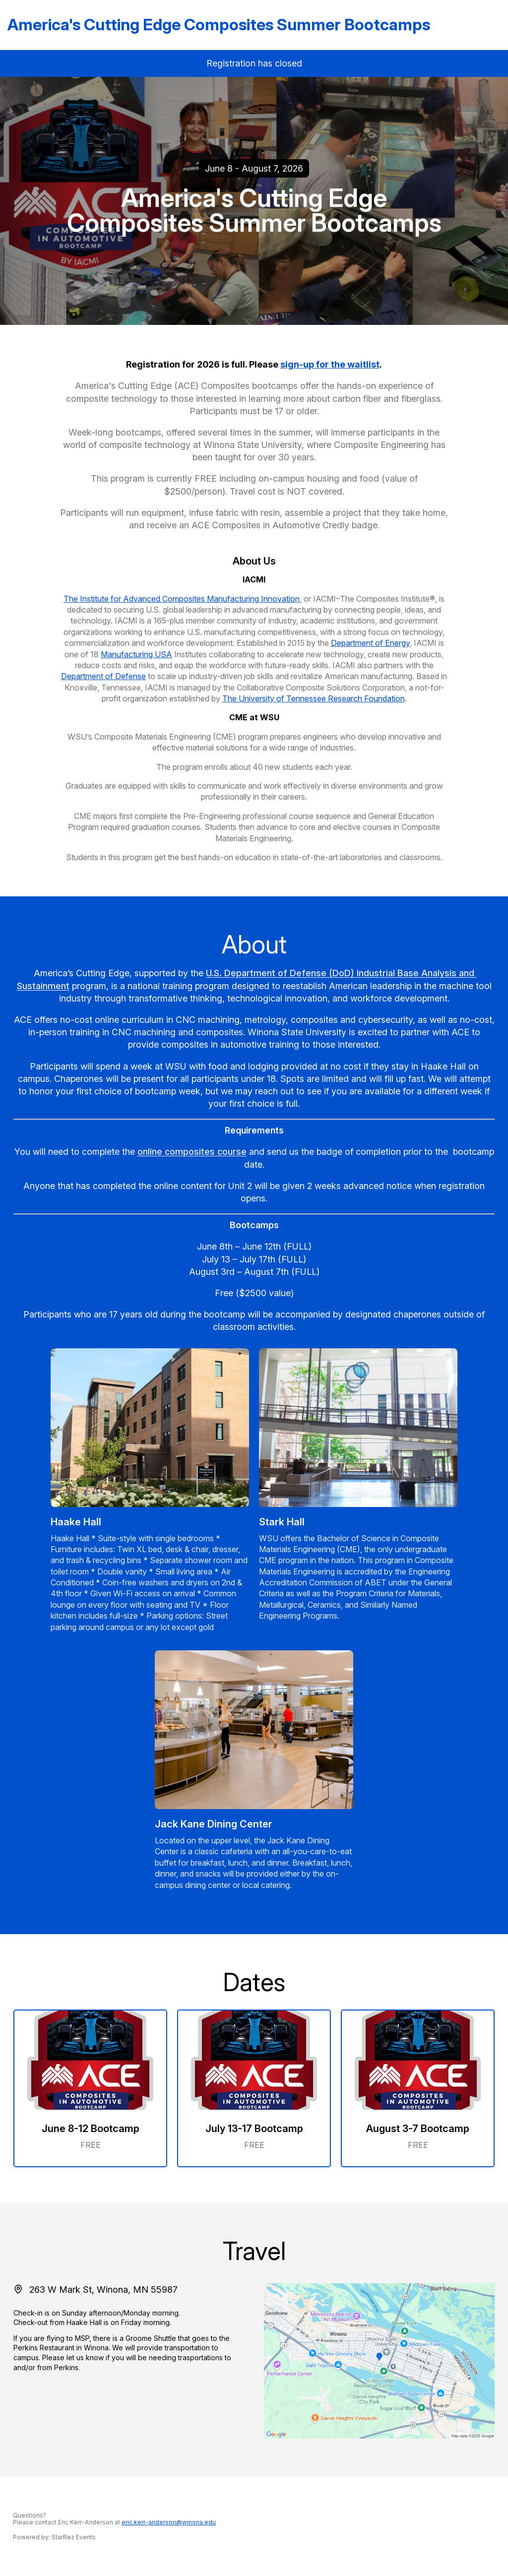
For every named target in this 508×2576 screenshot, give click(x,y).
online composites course (192, 1151)
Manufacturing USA (136, 654)
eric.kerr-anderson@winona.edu (169, 2522)
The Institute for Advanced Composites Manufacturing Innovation (182, 599)
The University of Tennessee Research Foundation (313, 698)
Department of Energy (370, 643)
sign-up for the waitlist (330, 364)
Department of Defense (103, 676)
